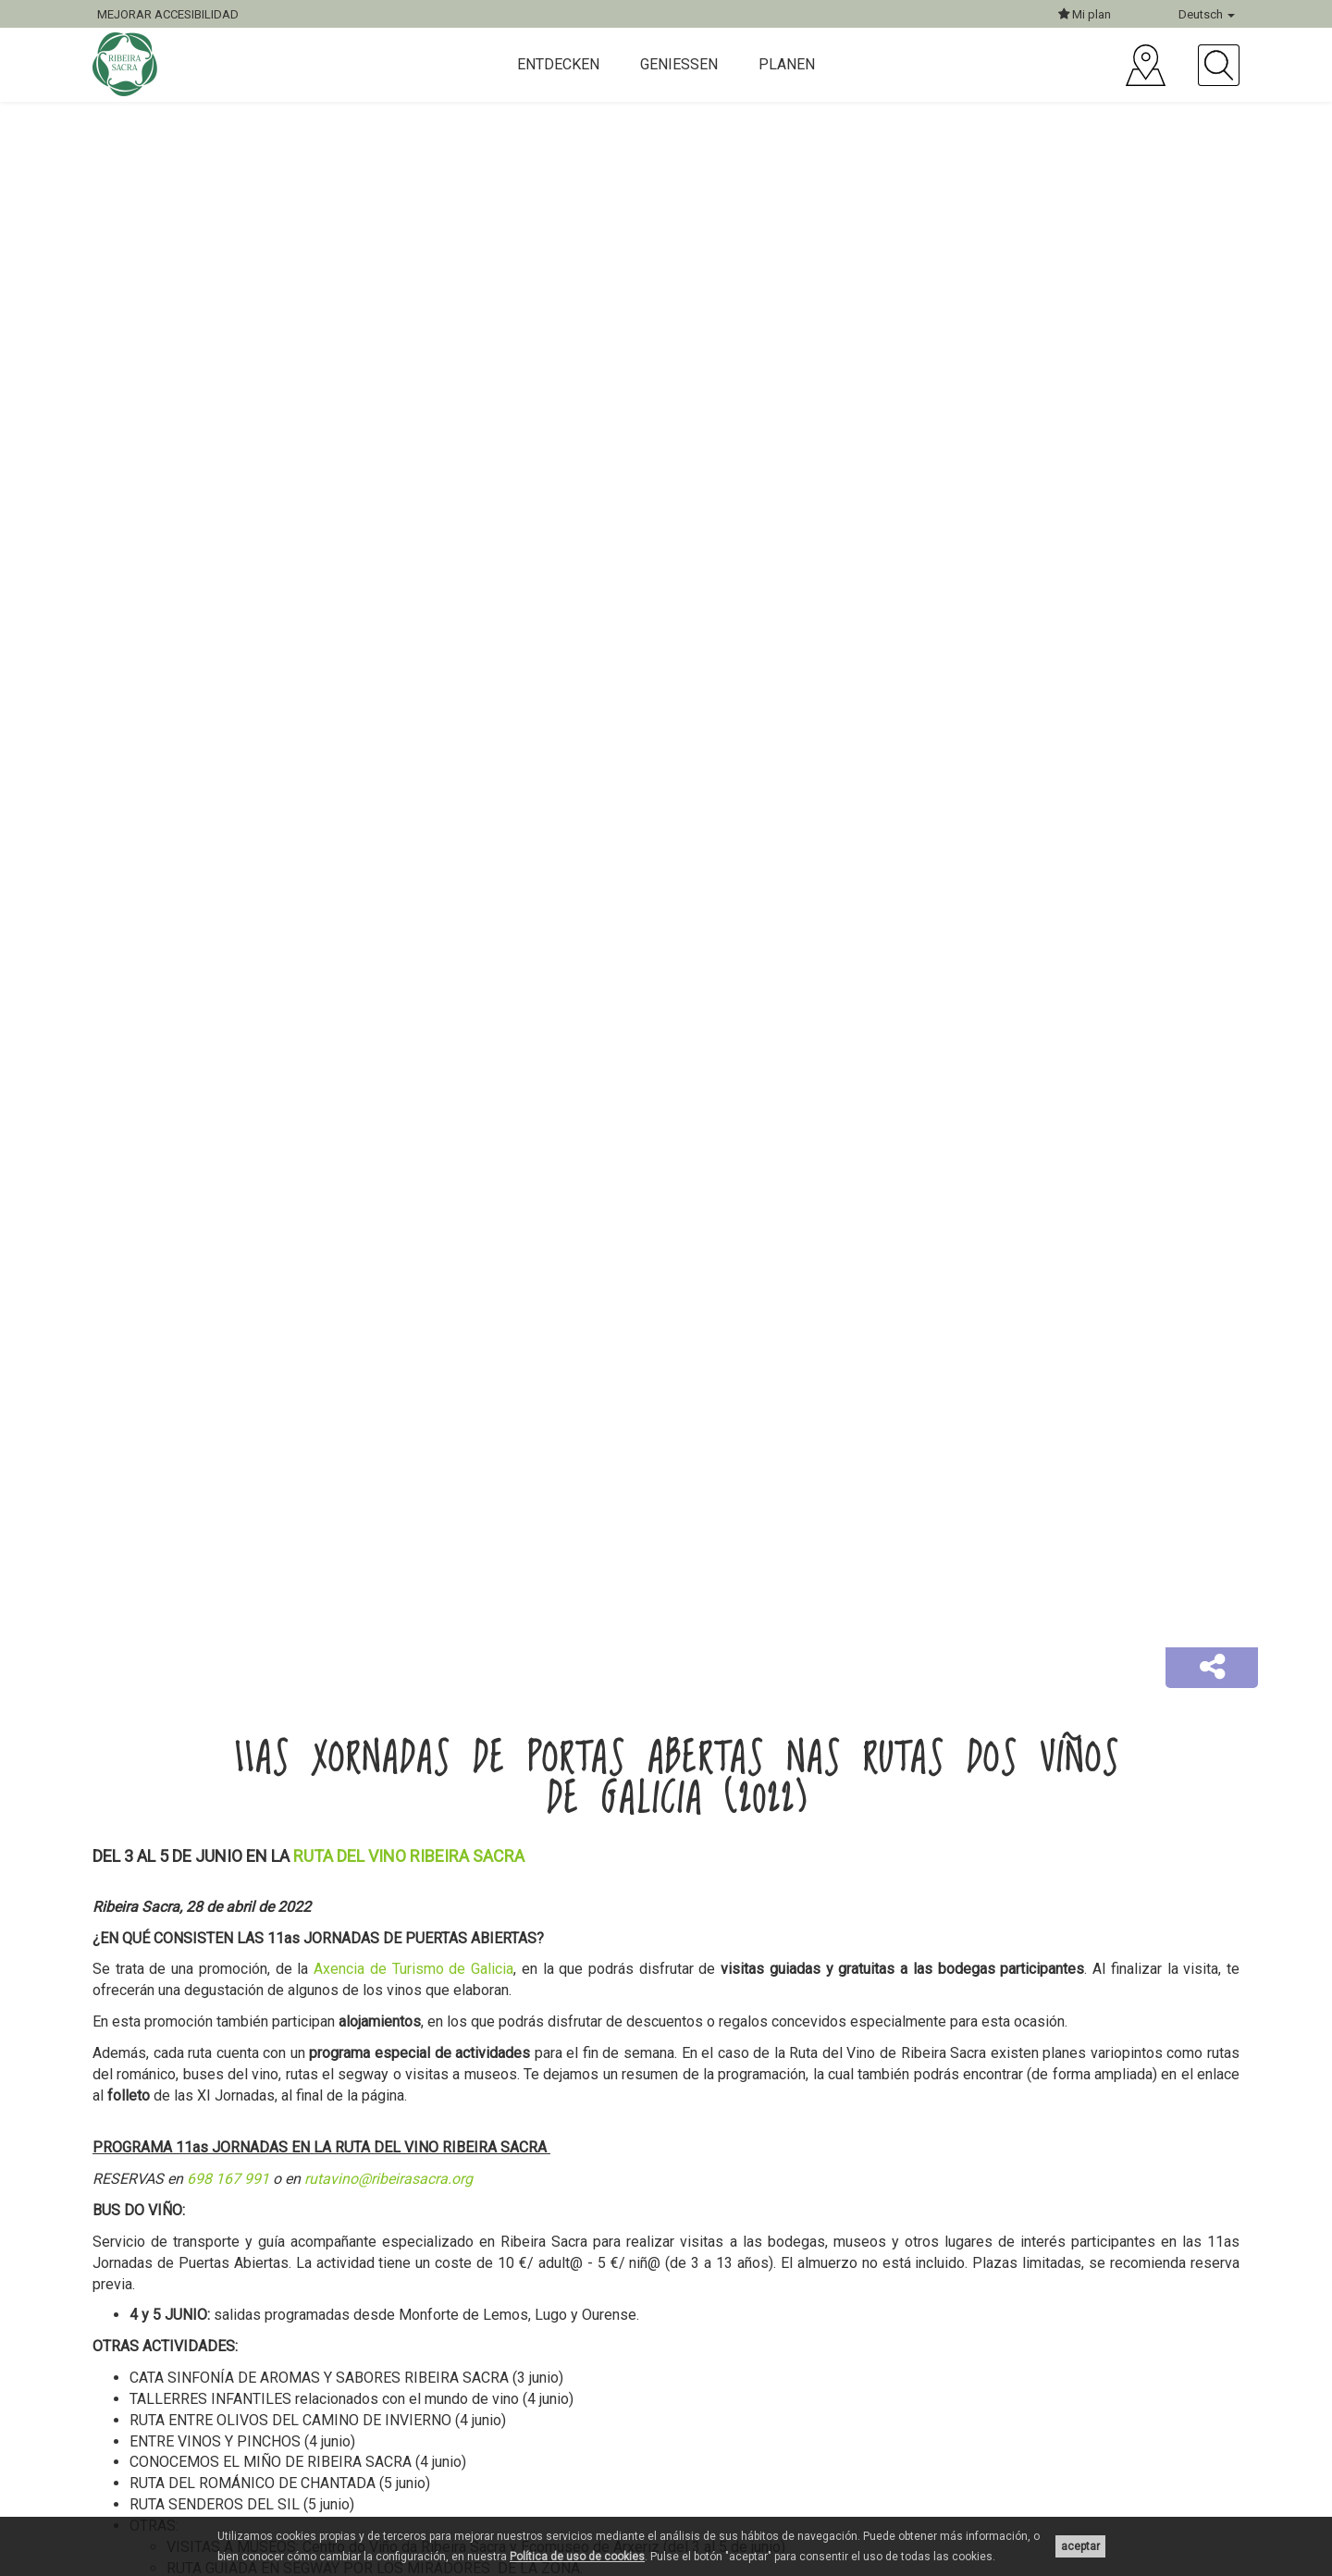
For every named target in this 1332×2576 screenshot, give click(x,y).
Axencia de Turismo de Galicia (413, 1969)
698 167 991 (228, 2179)
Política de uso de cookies (577, 2556)
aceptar (1080, 2546)
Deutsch (1206, 14)
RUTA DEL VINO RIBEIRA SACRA (408, 1856)
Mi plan (1084, 14)
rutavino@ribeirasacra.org (388, 2179)
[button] (1212, 1667)
